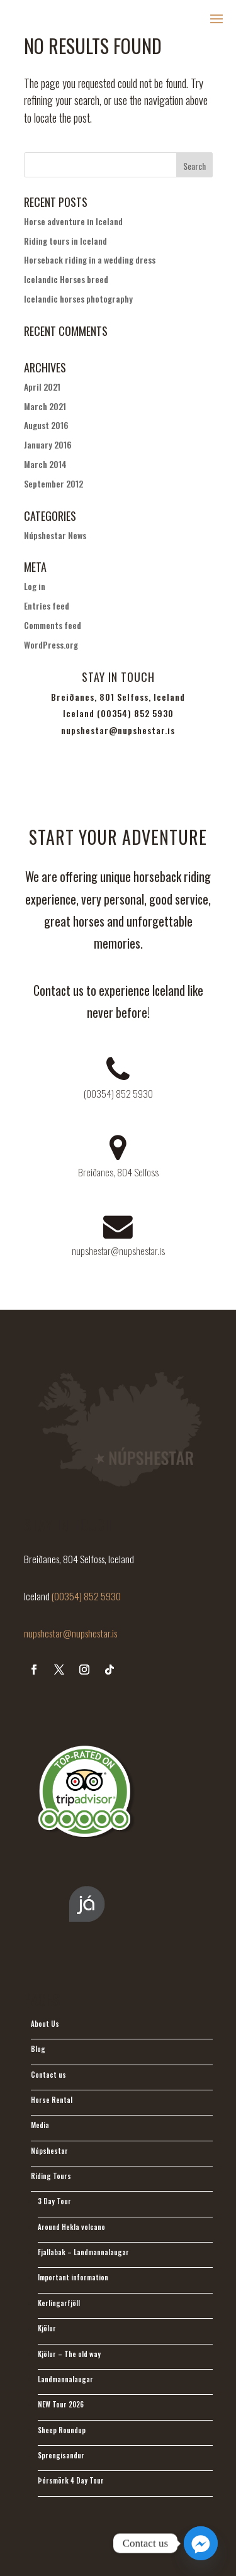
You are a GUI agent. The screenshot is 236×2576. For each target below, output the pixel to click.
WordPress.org (51, 644)
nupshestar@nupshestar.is (70, 1633)
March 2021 (45, 406)
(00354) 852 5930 (86, 1595)
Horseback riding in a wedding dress (89, 259)
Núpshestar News (55, 535)
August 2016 (46, 425)
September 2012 (53, 483)
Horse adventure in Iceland (73, 221)
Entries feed (46, 605)
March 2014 (45, 464)
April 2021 (42, 386)
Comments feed (52, 625)
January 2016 (48, 444)
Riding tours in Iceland (65, 240)
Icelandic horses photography (78, 298)
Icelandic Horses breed (66, 279)
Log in (34, 586)
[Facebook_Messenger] (201, 2543)
